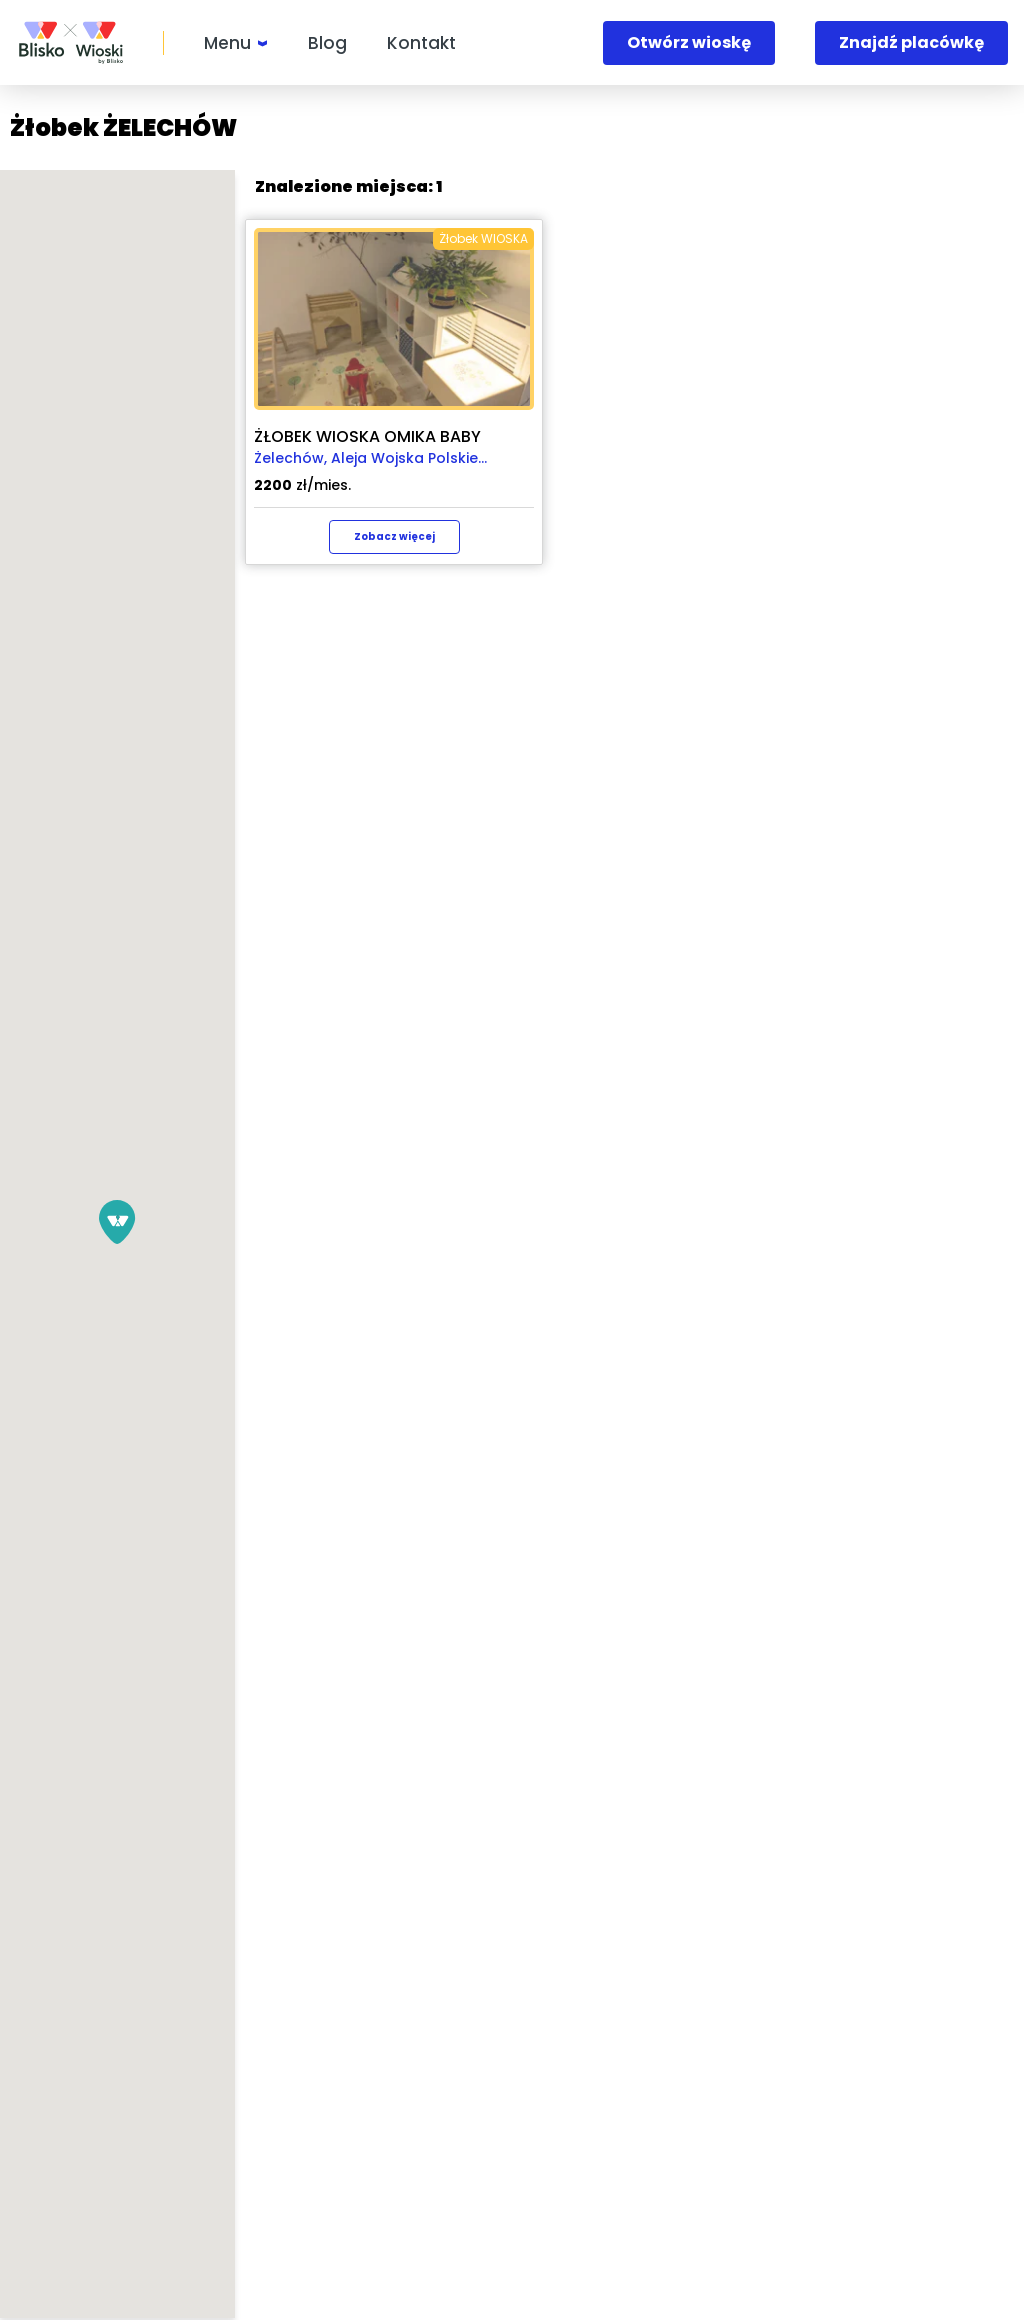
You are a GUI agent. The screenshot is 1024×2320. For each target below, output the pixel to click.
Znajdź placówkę (911, 42)
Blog (327, 43)
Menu (227, 43)
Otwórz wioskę (689, 42)
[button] (352, 1222)
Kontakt (421, 43)
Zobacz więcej (865, 536)
